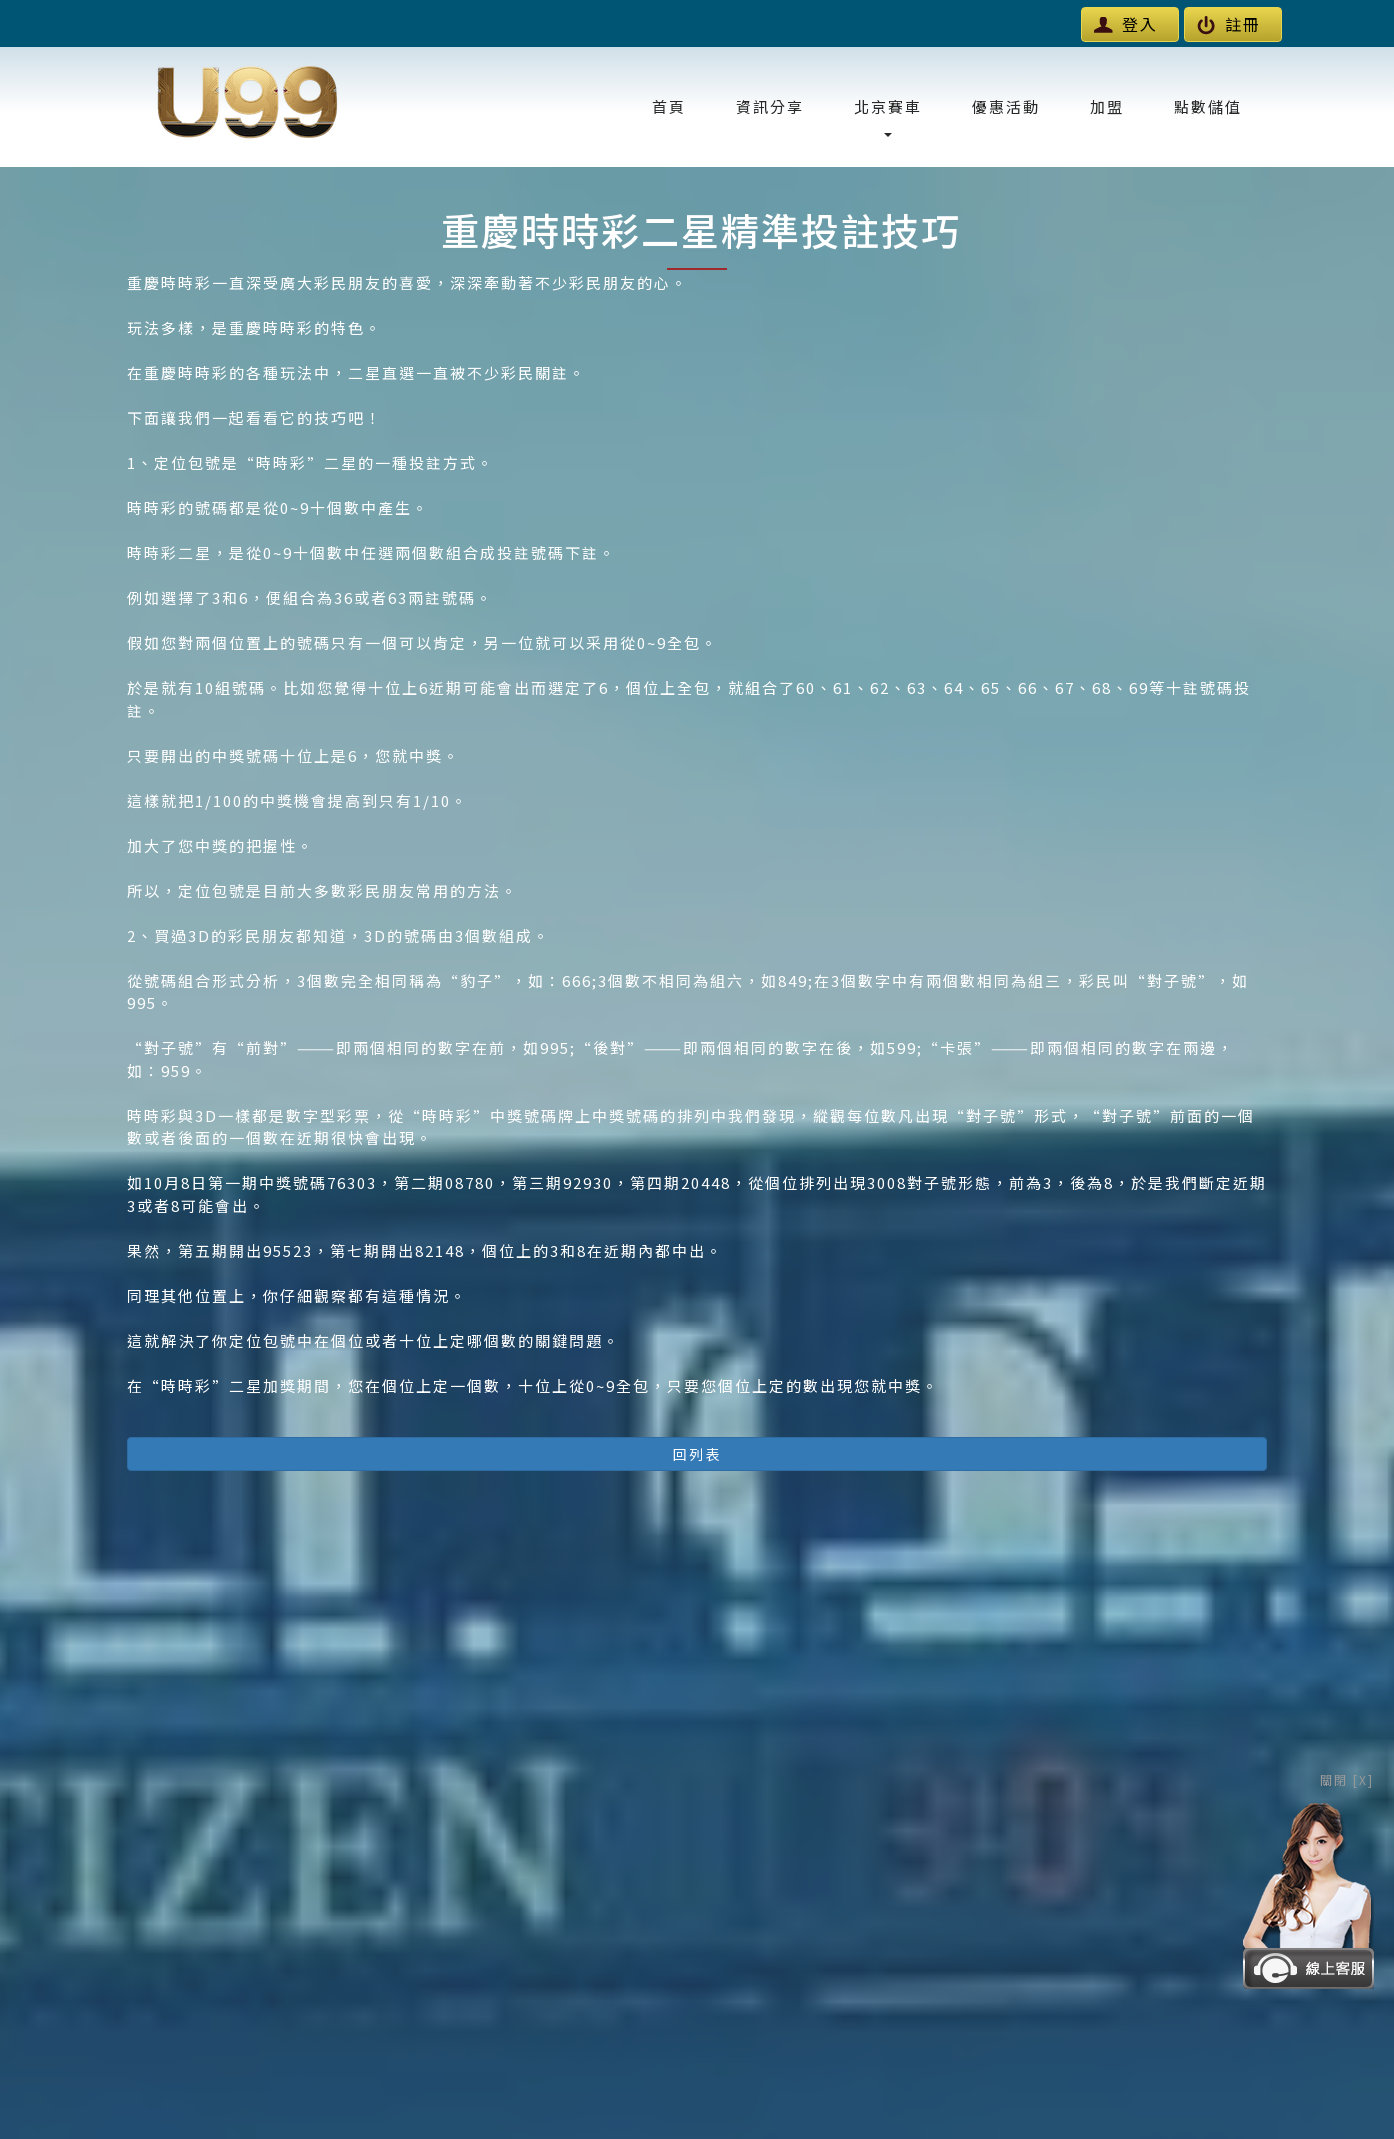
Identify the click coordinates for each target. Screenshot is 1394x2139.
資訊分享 (770, 106)
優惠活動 (1006, 106)
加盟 (1107, 106)
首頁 (669, 106)
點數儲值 (1208, 106)
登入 (1126, 24)
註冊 (1229, 24)
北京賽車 (888, 116)
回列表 (697, 1454)
